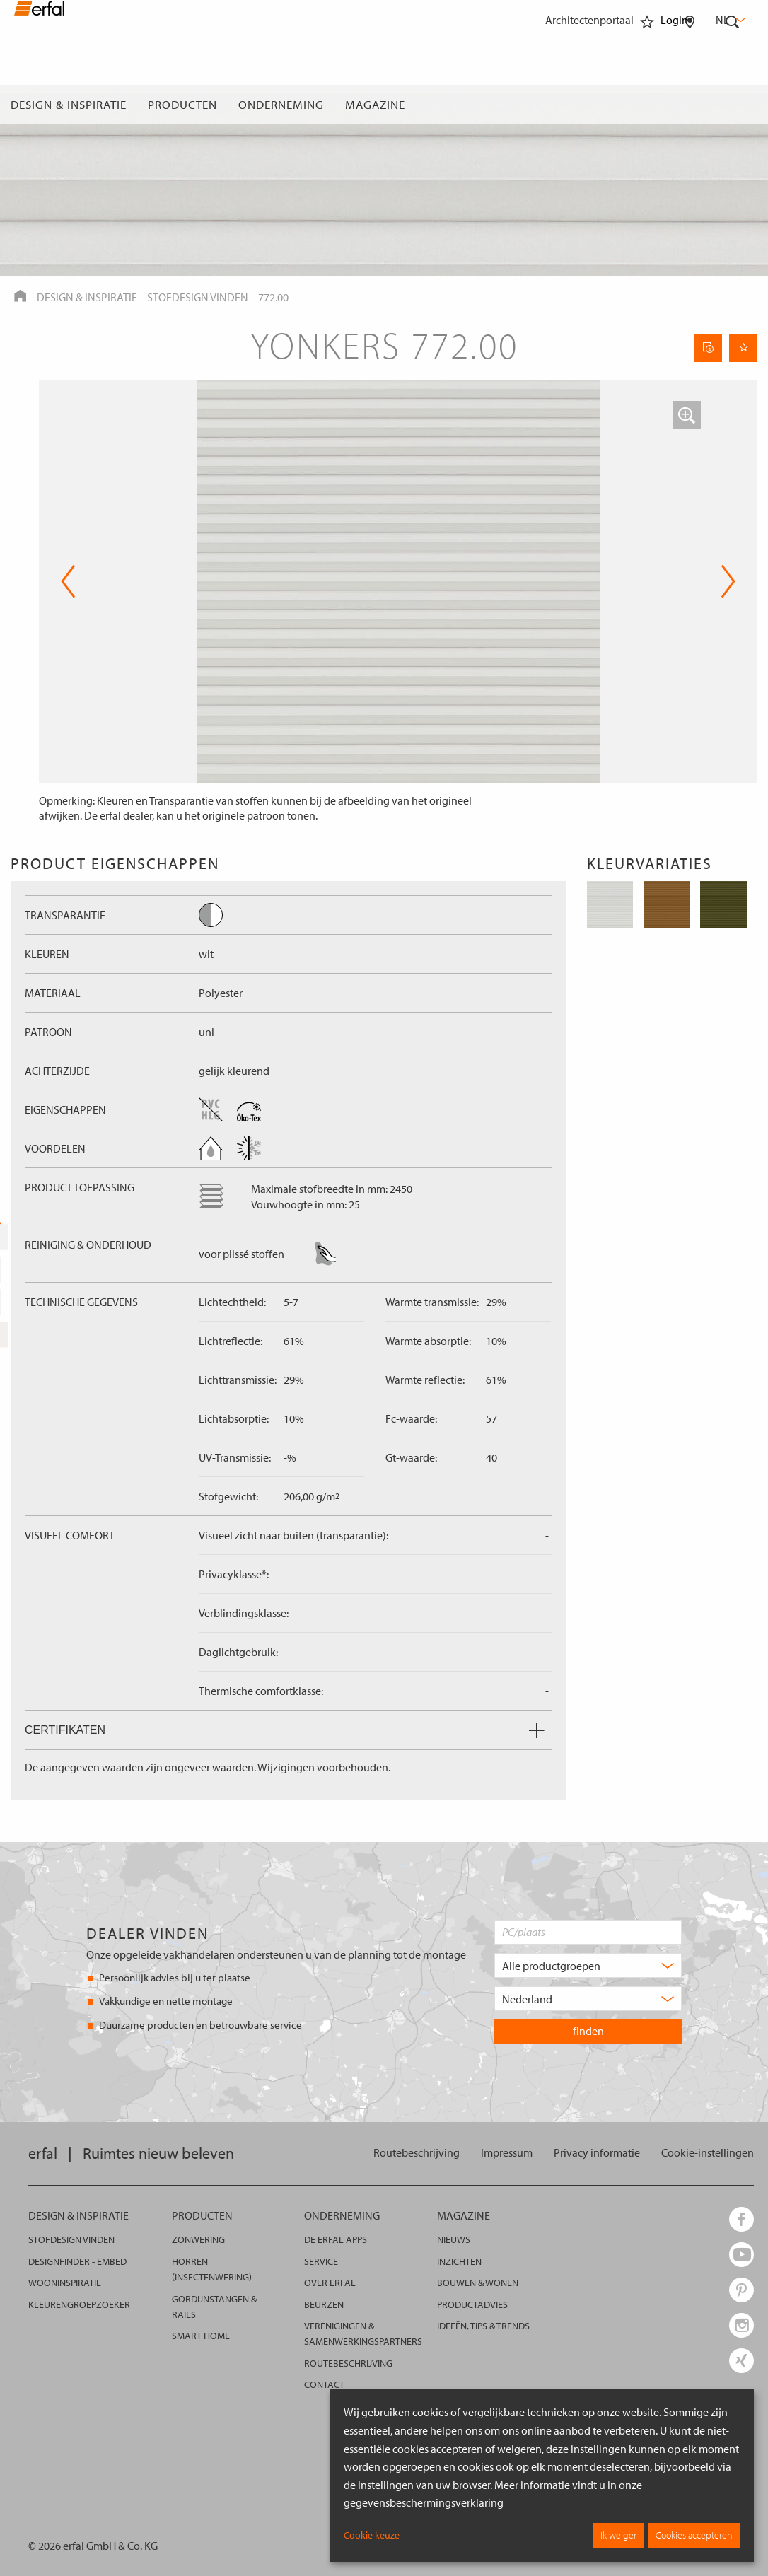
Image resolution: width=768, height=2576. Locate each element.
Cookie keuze (372, 2535)
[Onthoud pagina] (743, 348)
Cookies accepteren (694, 2535)
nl (729, 20)
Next (728, 581)
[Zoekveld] (732, 104)
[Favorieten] (647, 104)
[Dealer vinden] (689, 104)
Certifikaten (285, 1730)
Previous (68, 581)
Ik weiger (618, 2535)
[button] (687, 415)
